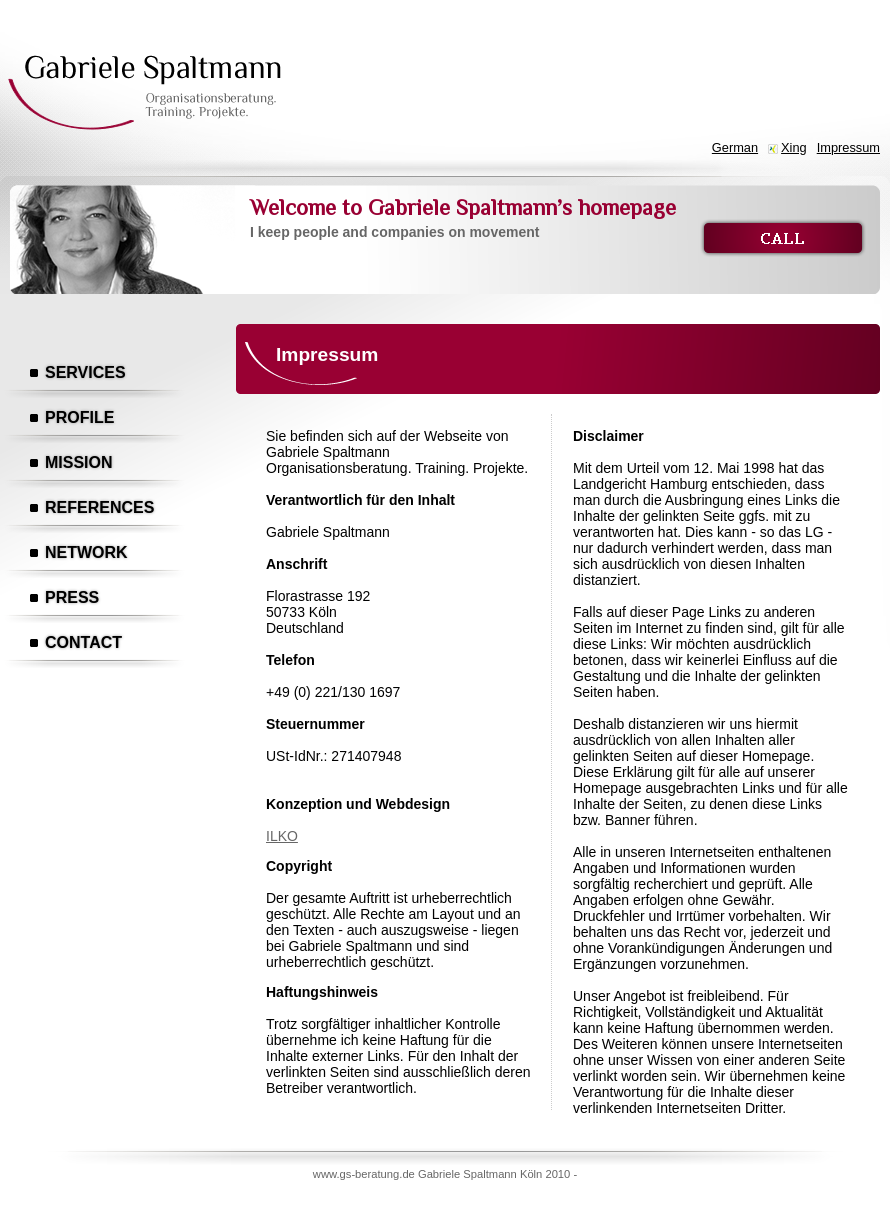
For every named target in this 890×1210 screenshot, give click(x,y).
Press (72, 597)
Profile (79, 417)
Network (86, 552)
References (99, 507)
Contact (83, 642)
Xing (794, 147)
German (735, 147)
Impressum (848, 147)
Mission (79, 462)
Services (85, 372)
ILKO (282, 836)
